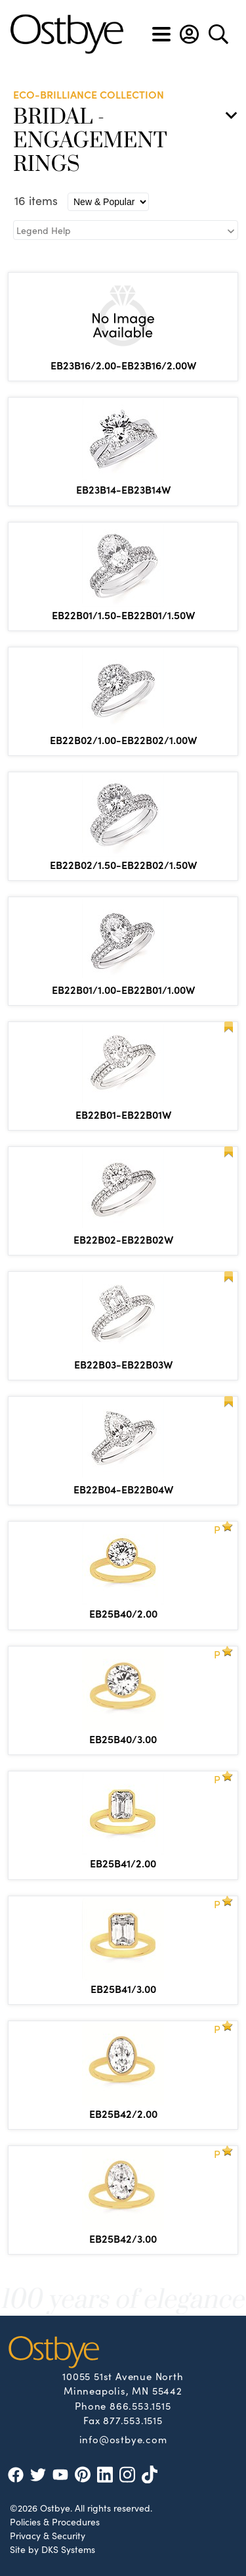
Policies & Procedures (55, 2521)
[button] (189, 34)
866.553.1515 (140, 2405)
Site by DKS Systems (52, 2549)
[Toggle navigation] (161, 34)
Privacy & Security (47, 2535)
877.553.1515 (133, 2420)
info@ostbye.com (123, 2438)
